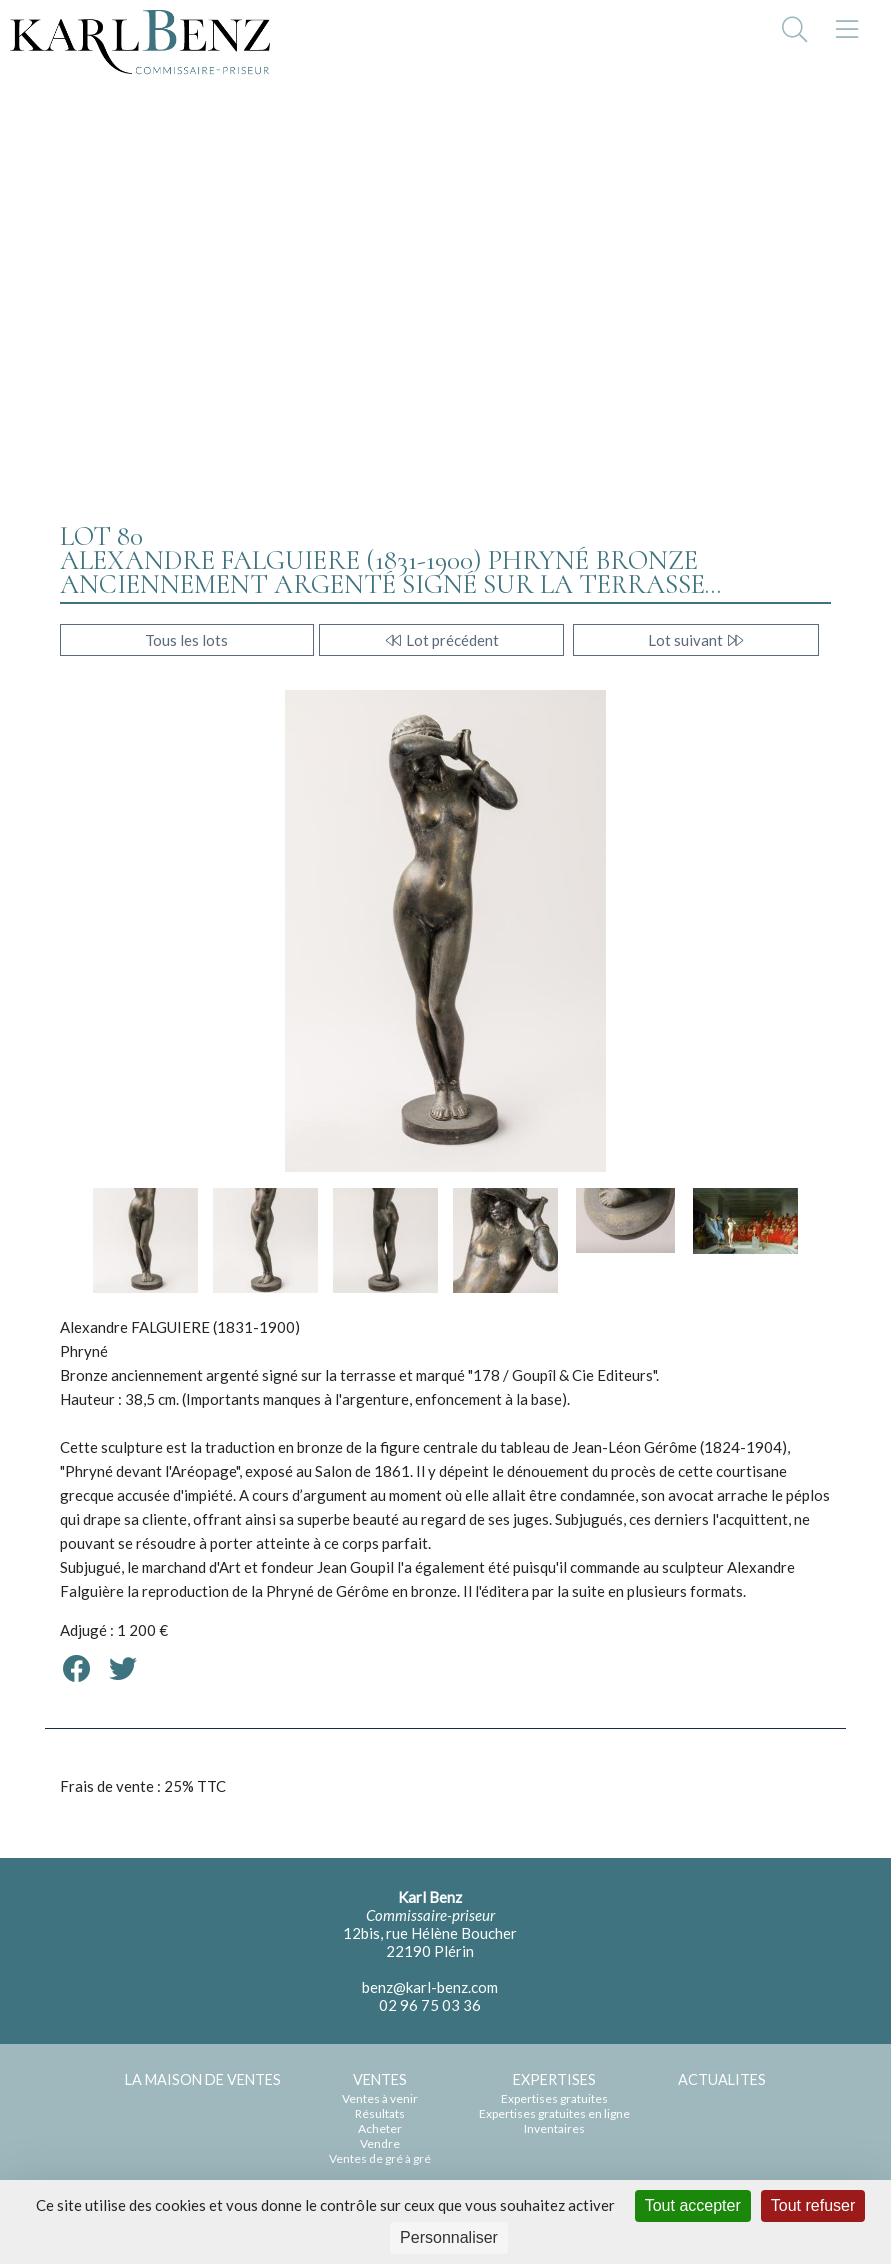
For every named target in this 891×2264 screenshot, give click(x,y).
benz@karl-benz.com (430, 1987)
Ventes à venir (380, 2098)
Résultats (380, 2113)
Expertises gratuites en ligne (554, 2113)
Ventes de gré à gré (380, 2158)
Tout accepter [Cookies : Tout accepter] (693, 2205)
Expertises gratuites (554, 2098)
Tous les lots (186, 640)
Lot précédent (441, 640)
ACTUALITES (722, 2079)
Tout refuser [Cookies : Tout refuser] (813, 2205)
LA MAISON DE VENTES (203, 2079)
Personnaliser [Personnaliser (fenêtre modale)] (449, 2237)
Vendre (380, 2143)
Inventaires (554, 2128)
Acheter (380, 2128)
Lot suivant (696, 640)
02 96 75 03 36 (430, 2005)
